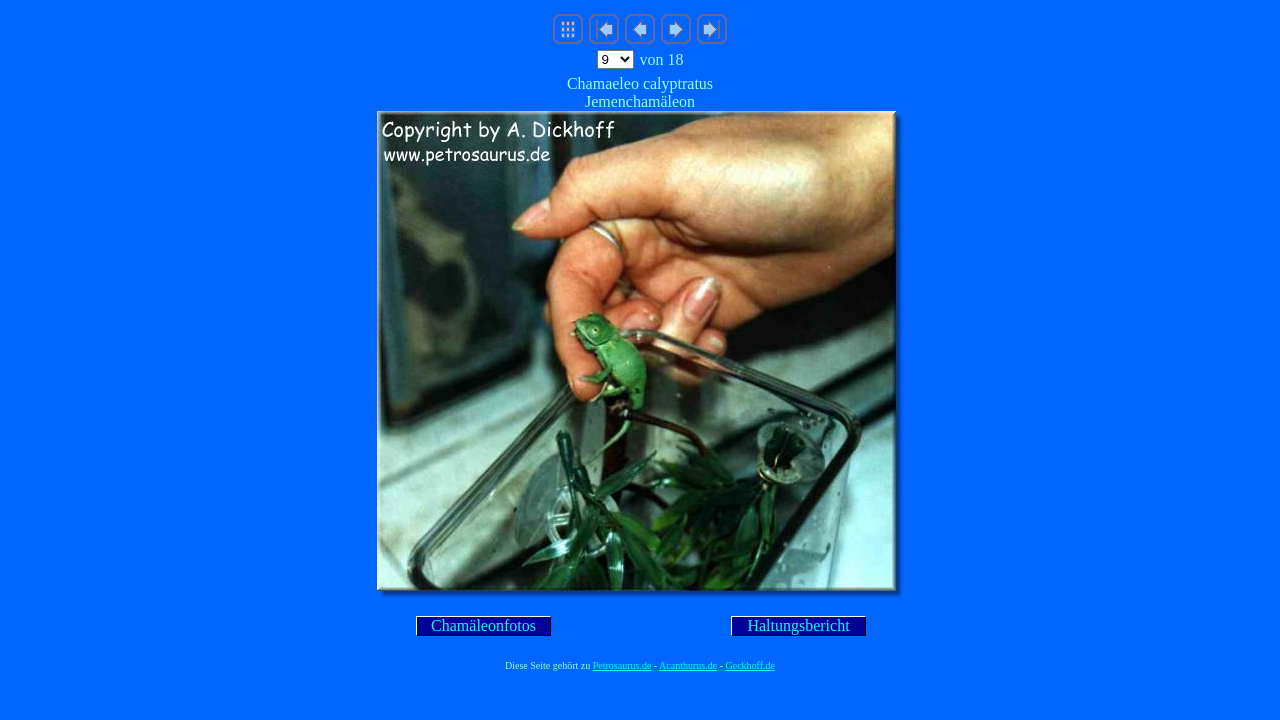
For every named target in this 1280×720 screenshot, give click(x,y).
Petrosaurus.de (622, 665)
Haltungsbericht (798, 625)
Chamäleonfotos (483, 625)
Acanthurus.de (688, 665)
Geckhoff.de (751, 665)
